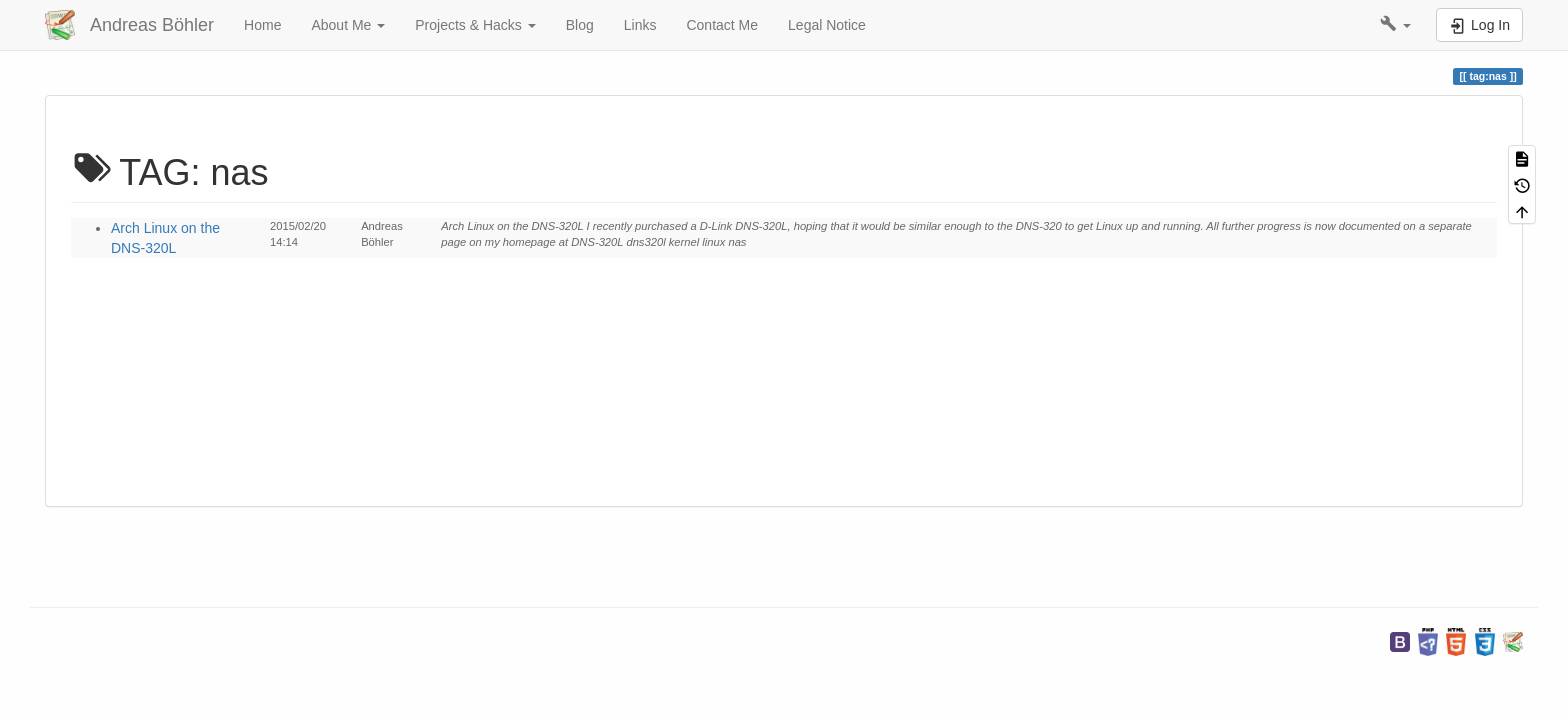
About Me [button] (348, 25)
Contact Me (722, 25)
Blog (580, 25)
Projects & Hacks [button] (475, 25)
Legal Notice (827, 25)
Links (640, 25)
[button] (1395, 25)
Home (262, 25)
